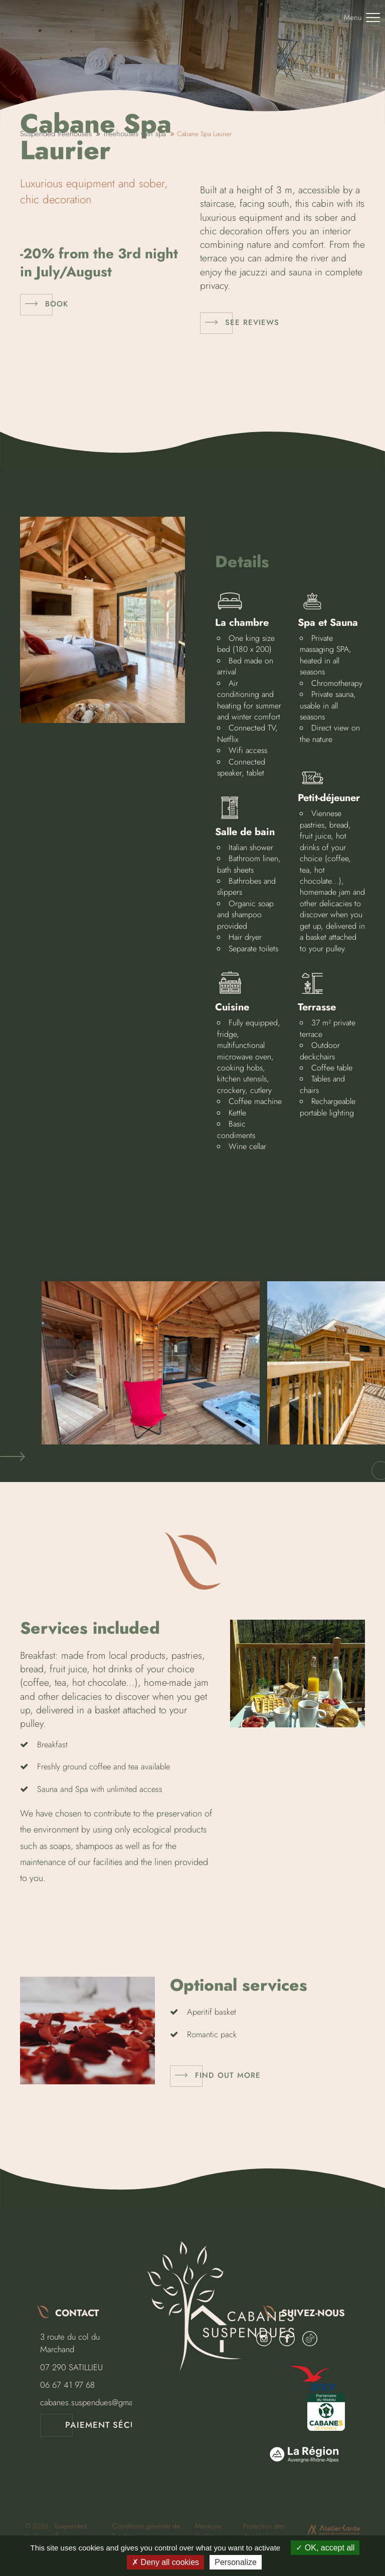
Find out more (228, 2075)
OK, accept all (325, 2547)
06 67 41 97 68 (67, 2385)
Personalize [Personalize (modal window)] (236, 2562)
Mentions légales (208, 2531)
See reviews (252, 322)
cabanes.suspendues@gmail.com (97, 2402)
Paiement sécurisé (110, 2425)
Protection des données (263, 2531)
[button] (12, 1456)
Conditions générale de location (146, 2531)
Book (56, 303)
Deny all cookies (165, 2562)
